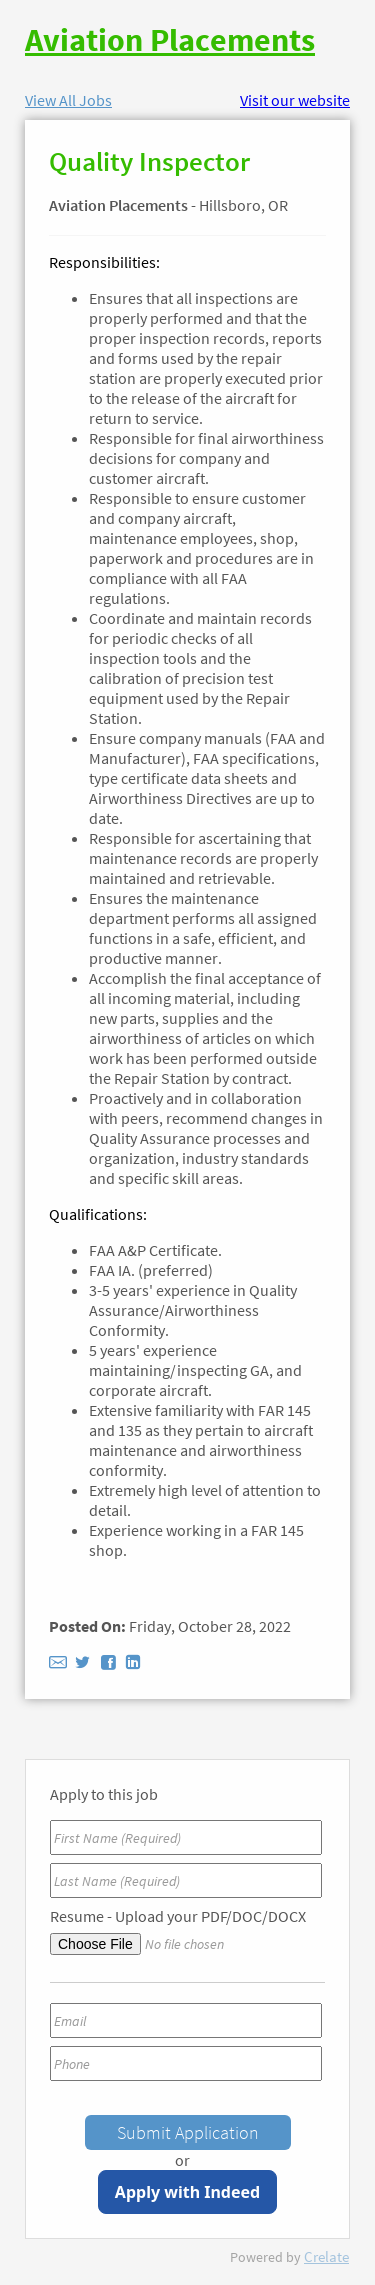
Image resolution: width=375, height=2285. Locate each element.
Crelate (326, 2256)
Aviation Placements (170, 40)
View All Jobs (68, 100)
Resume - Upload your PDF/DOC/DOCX (178, 1916)
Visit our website (295, 100)
